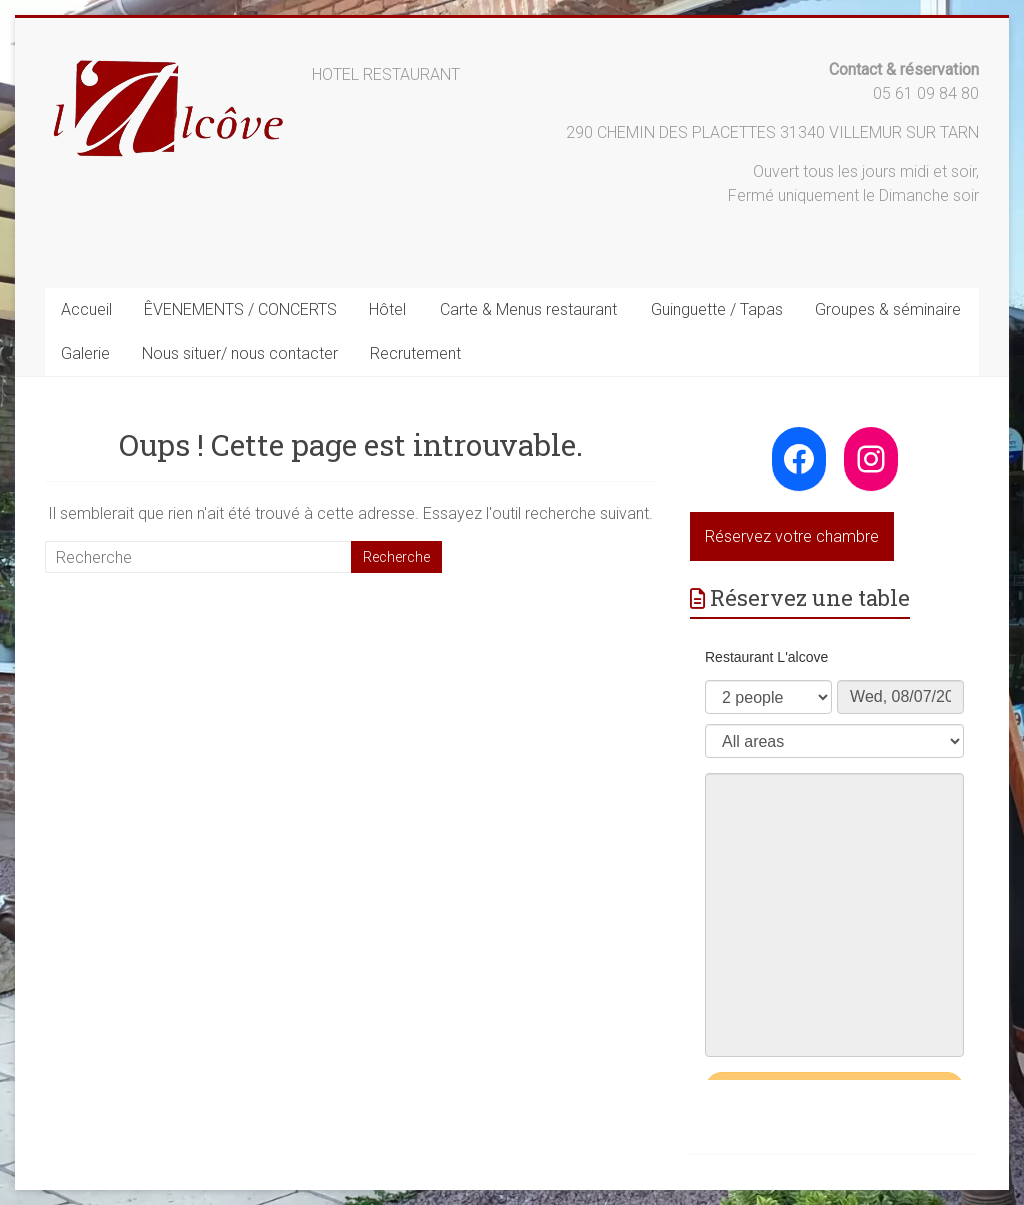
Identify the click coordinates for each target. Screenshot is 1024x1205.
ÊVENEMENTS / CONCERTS (240, 309)
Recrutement (415, 353)
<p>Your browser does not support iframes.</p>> (834, 855)
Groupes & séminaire (888, 309)
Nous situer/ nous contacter (240, 353)
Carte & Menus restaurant (528, 309)
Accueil (86, 309)
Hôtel (387, 309)
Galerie (85, 353)
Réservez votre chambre (792, 536)
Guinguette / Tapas (717, 309)
